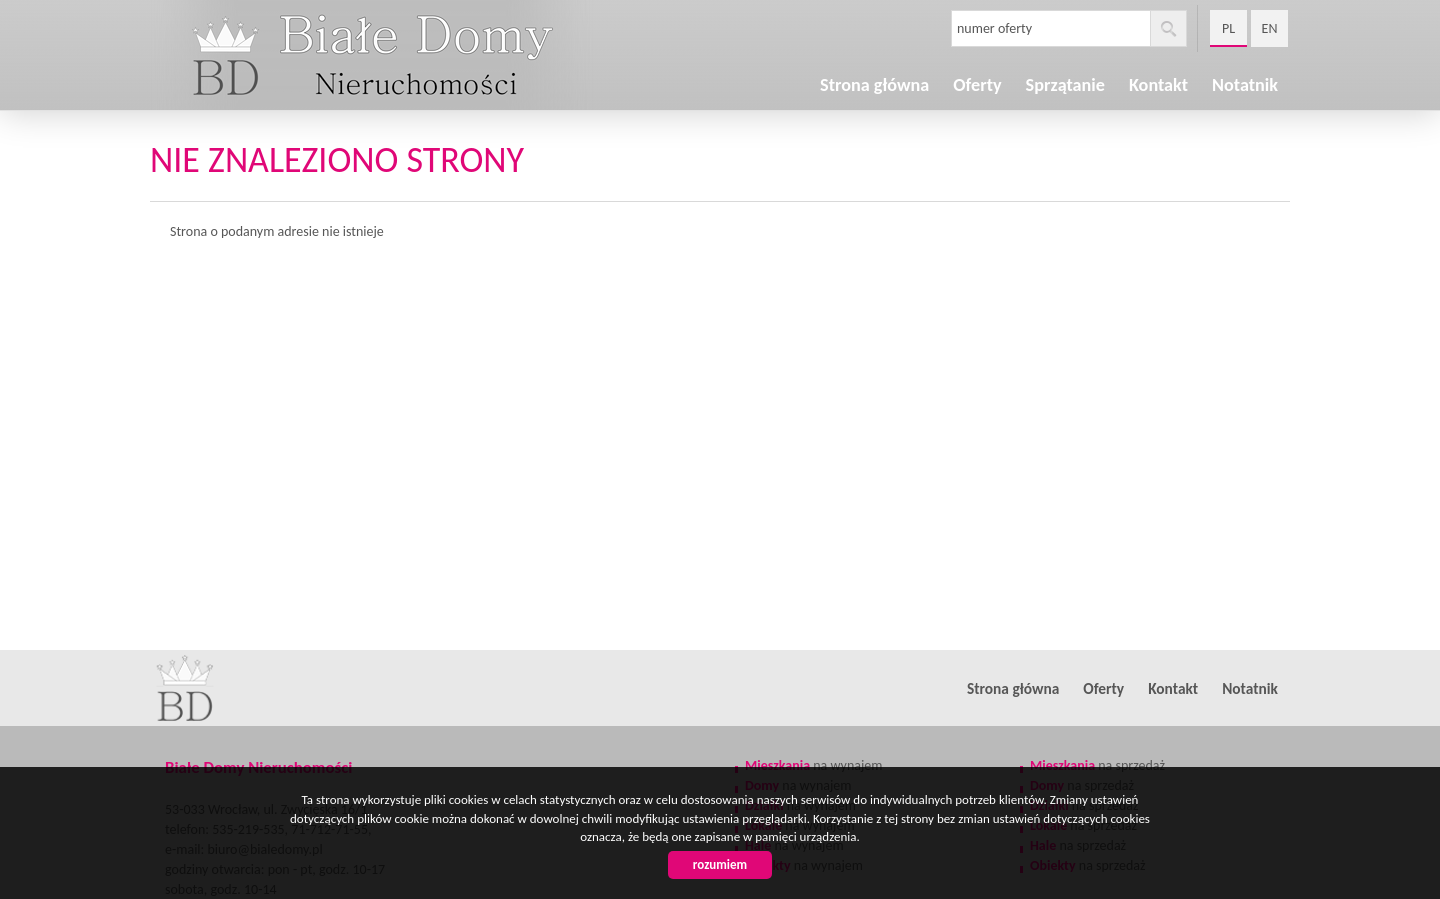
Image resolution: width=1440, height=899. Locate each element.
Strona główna (874, 85)
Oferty (1103, 688)
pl (1228, 28)
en (1270, 28)
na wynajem (813, 765)
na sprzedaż (1097, 765)
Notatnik (1245, 85)
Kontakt (1173, 688)
